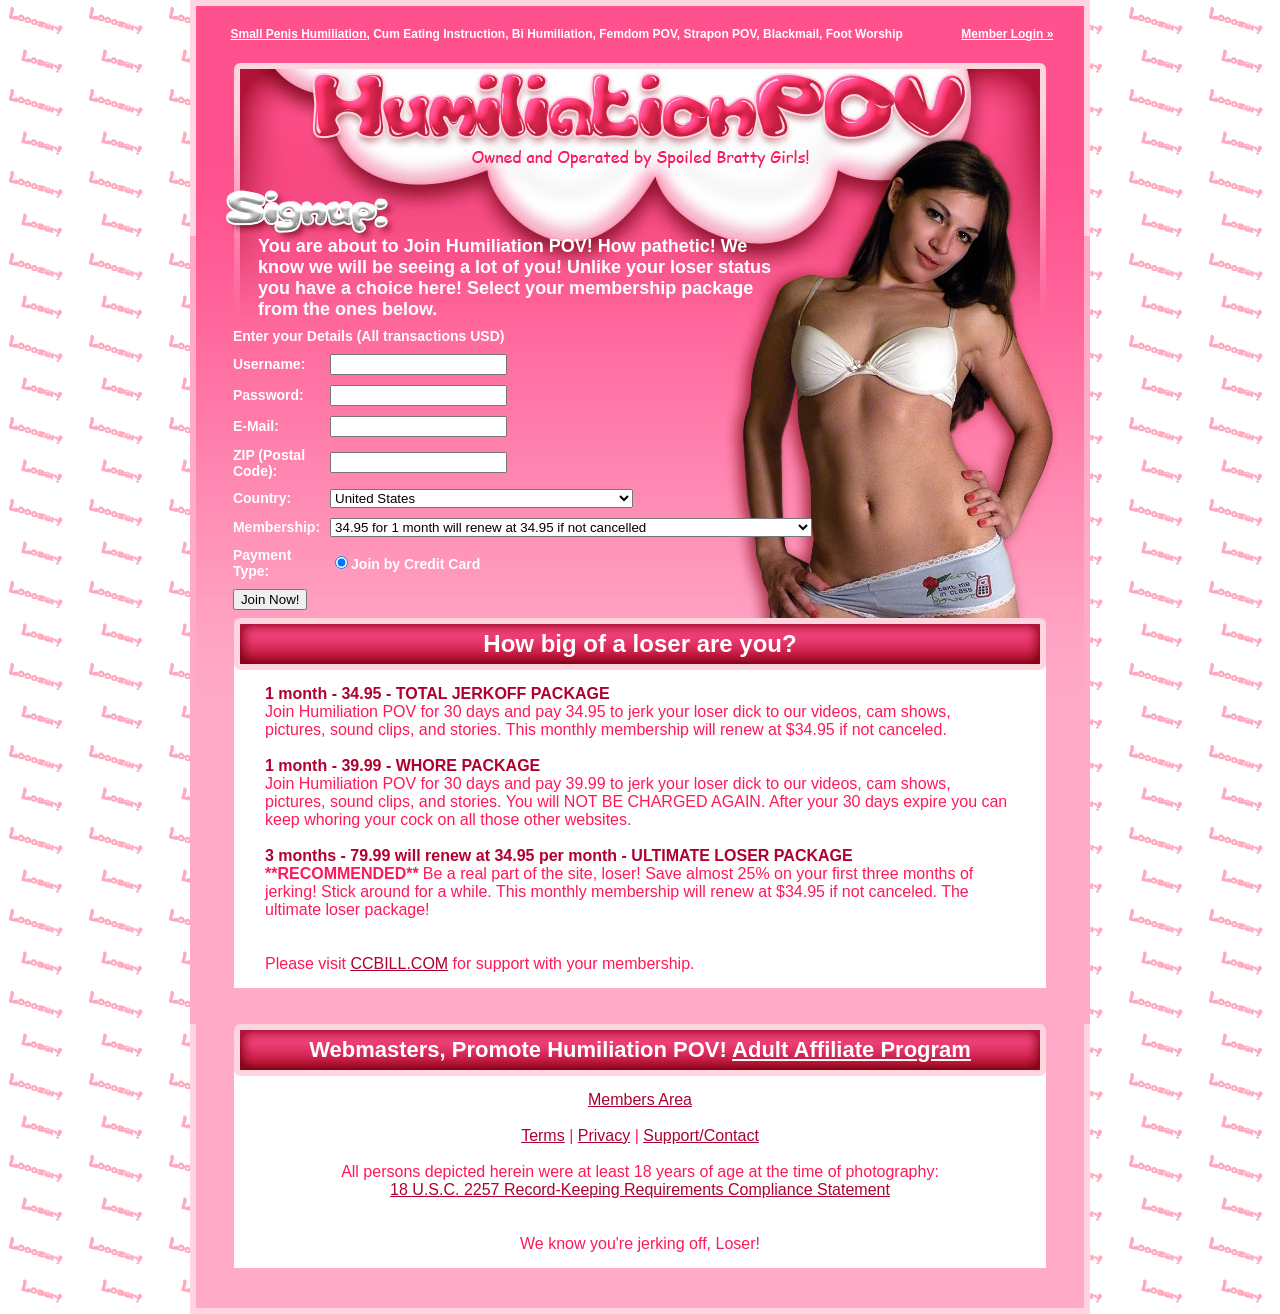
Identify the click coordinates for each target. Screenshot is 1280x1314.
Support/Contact (701, 1135)
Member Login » (1007, 34)
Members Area (640, 1099)
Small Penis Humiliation (299, 34)
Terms (543, 1135)
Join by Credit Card (407, 564)
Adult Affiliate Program (851, 1049)
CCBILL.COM (399, 963)
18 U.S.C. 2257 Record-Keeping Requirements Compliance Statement (640, 1189)
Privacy (604, 1135)
